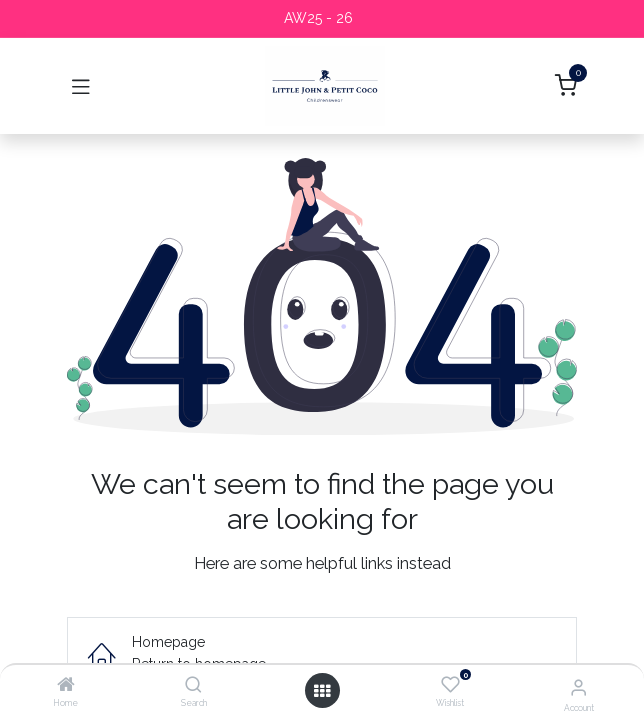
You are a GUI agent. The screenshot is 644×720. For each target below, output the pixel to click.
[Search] (193, 686)
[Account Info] (578, 687)
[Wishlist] (450, 685)
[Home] (66, 686)
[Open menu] (322, 691)
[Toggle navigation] (81, 86)
